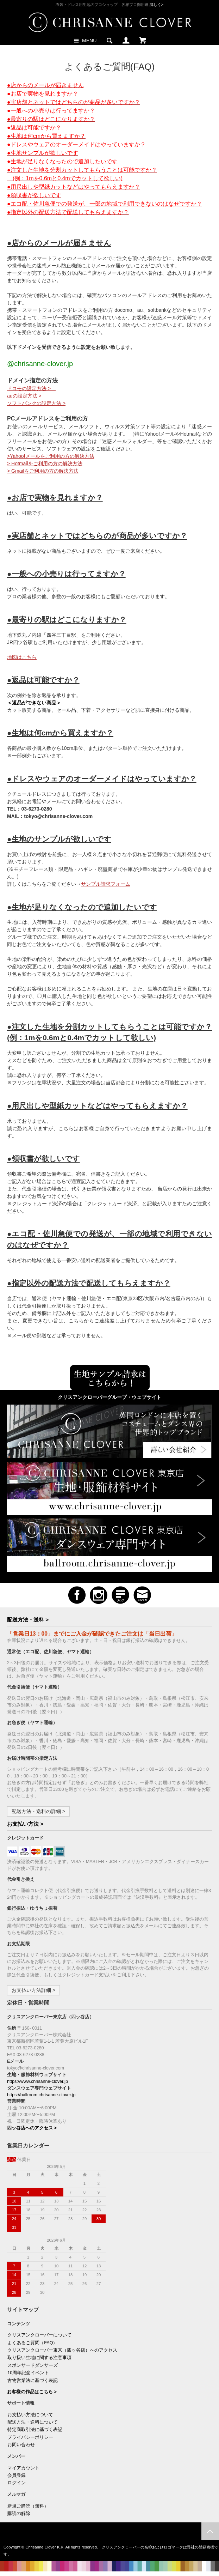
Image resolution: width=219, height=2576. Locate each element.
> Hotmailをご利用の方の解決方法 (44, 463)
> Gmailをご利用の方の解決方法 (43, 471)
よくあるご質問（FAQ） (32, 2342)
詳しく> (157, 4)
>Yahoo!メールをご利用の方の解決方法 (50, 456)
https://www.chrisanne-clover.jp (37, 2081)
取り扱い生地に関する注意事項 (39, 2357)
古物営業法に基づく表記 (32, 2380)
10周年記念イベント (28, 2372)
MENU (84, 40)
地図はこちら (22, 657)
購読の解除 (18, 2513)
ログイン (16, 2482)
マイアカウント (23, 2468)
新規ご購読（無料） (28, 2506)
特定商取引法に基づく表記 (34, 2429)
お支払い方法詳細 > (33, 1990)
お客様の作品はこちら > (32, 2391)
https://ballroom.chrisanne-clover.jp (41, 2094)
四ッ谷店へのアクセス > (32, 2128)
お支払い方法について (30, 2414)
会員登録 (16, 2475)
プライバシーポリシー (30, 2437)
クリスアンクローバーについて (39, 2335)
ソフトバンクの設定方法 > (36, 403)
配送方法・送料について (32, 2422)
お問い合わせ (21, 2444)
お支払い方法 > (25, 1824)
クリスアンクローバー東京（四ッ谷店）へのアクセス (62, 2350)
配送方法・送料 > (28, 1620)
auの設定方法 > (26, 396)
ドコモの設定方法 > (31, 388)
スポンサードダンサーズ (32, 2365)
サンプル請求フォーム (105, 884)
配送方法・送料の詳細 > (38, 1811)
